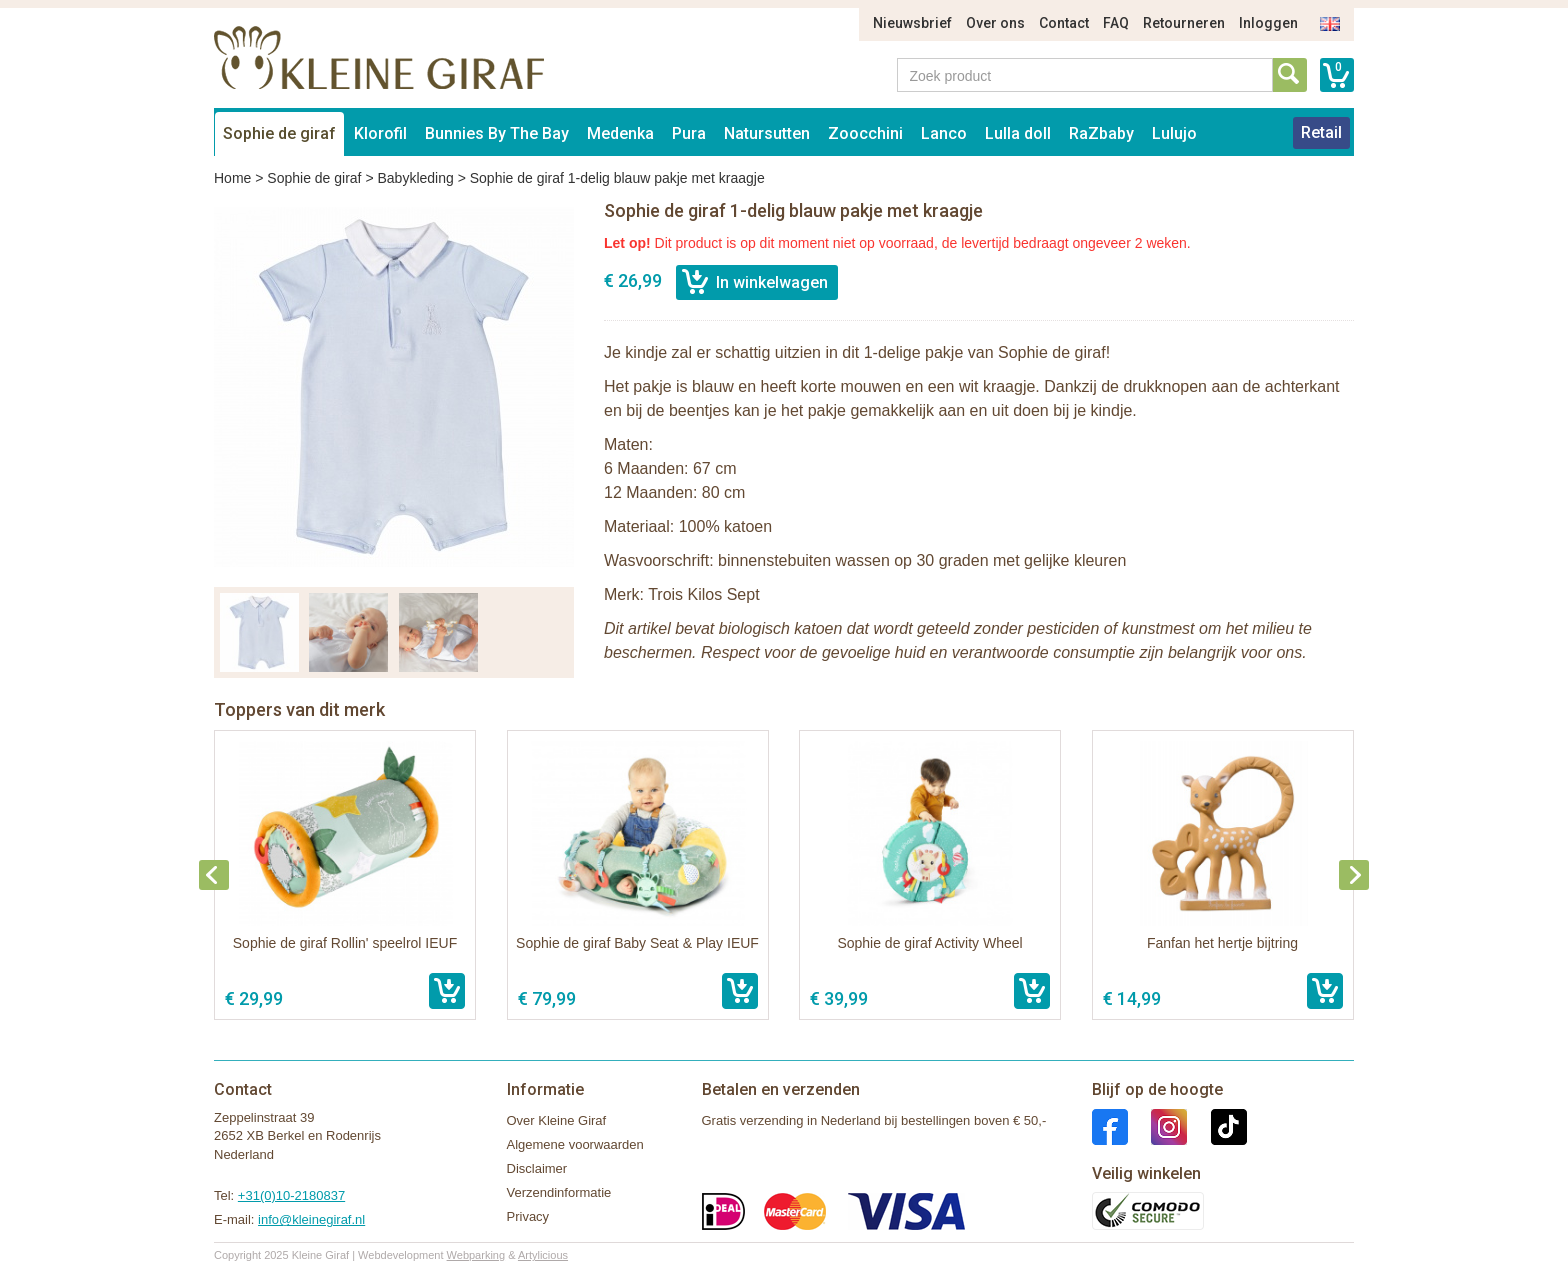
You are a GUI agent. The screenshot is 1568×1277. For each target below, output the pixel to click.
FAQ (1116, 23)
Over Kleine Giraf (557, 1120)
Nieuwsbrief (912, 23)
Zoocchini (865, 133)
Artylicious (543, 1255)
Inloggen (1268, 23)
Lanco (944, 133)
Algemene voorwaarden (575, 1144)
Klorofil (380, 133)
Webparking (476, 1255)
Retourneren (1184, 23)
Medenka (620, 133)
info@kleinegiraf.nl (311, 1219)
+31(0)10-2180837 (291, 1195)
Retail (1321, 132)
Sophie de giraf (279, 133)
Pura (689, 133)
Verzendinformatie (559, 1192)
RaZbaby (1101, 133)
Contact (1064, 23)
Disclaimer (537, 1168)
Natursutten (767, 133)
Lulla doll (1018, 133)
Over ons (995, 23)
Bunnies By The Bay (497, 133)
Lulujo (1174, 133)
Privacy (528, 1216)
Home (232, 178)
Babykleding (415, 178)
